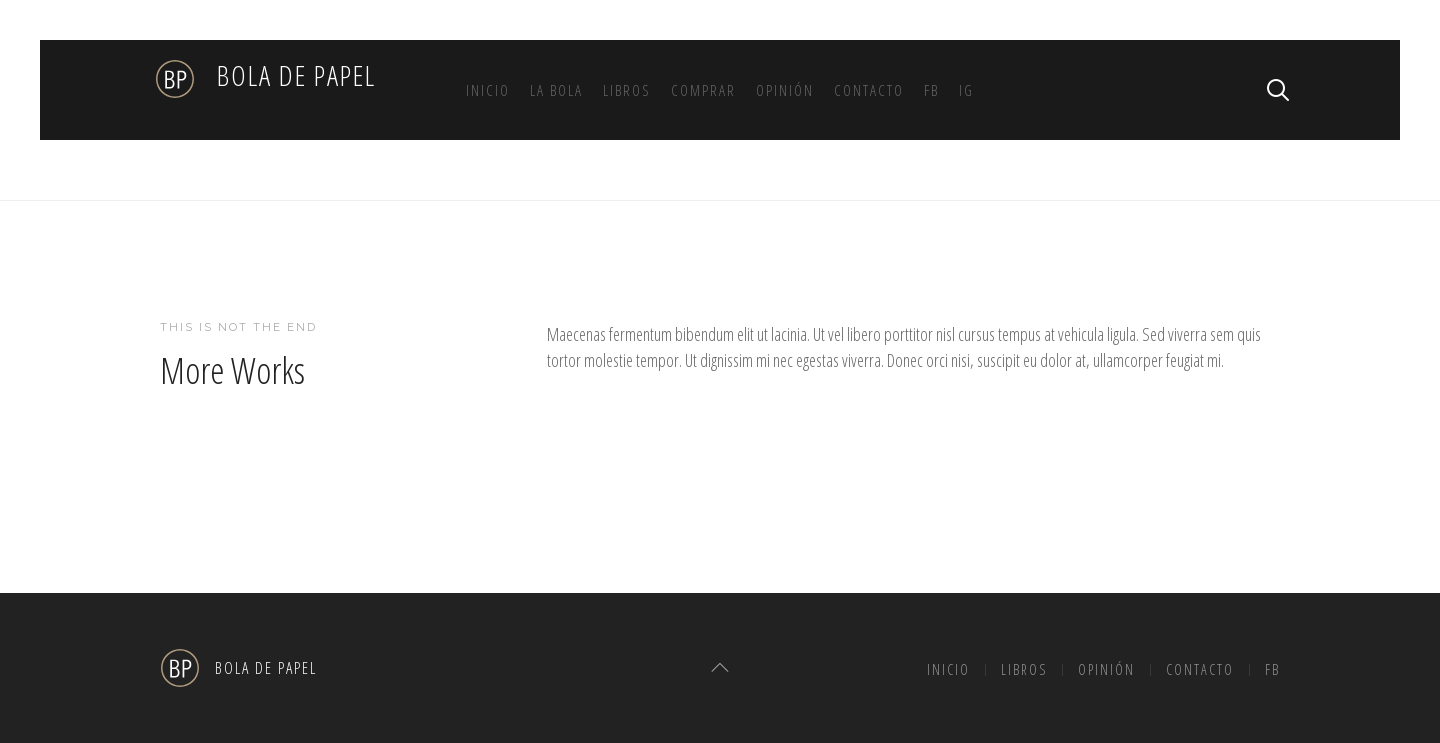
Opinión (785, 90)
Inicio (488, 90)
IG (966, 90)
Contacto (869, 90)
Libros (627, 90)
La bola (556, 90)
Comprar (703, 90)
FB (931, 90)
